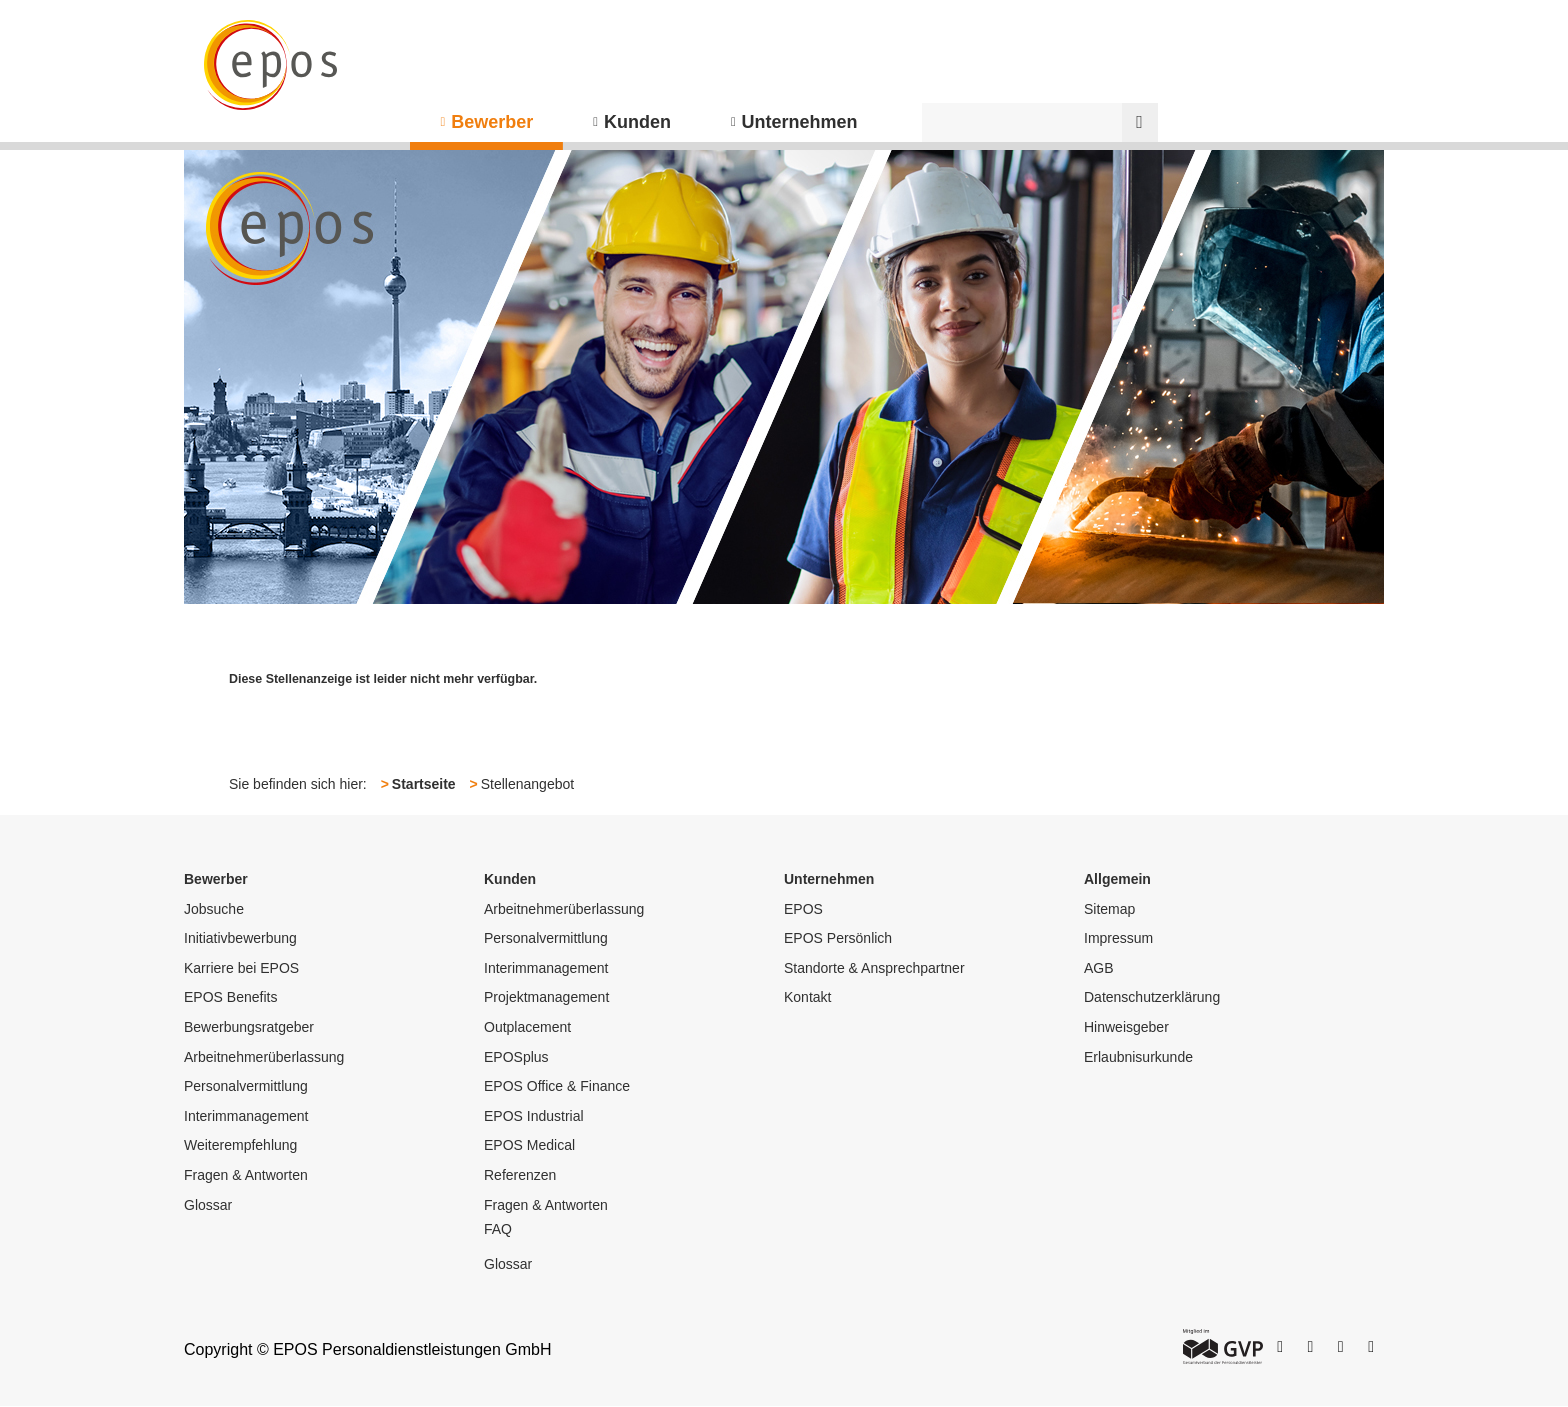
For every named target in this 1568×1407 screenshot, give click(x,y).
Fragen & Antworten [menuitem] (246, 1175)
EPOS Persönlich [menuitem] (838, 938)
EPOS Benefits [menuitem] (230, 997)
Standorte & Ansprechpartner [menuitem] (874, 968)
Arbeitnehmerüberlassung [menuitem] (264, 1057)
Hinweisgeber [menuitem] (1126, 1027)
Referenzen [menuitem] (520, 1175)
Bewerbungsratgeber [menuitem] (249, 1027)
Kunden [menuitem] (637, 122)
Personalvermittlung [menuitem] (246, 1086)
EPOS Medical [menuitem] (529, 1145)
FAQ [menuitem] (498, 1229)
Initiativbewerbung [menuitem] (240, 938)
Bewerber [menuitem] (492, 122)
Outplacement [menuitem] (527, 1027)
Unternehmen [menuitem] (800, 122)
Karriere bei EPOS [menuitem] (241, 968)
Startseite (424, 784)
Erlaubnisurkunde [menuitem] (1138, 1057)
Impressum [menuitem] (1118, 938)
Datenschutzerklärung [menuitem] (1152, 997)
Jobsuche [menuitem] (214, 909)
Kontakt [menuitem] (807, 997)
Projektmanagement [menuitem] (546, 997)
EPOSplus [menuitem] (516, 1057)
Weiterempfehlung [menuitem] (240, 1145)
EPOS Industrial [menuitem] (534, 1116)
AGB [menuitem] (1099, 968)
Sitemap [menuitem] (1109, 909)
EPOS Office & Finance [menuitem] (557, 1086)
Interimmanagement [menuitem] (246, 1116)
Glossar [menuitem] (208, 1205)
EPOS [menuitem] (803, 909)
